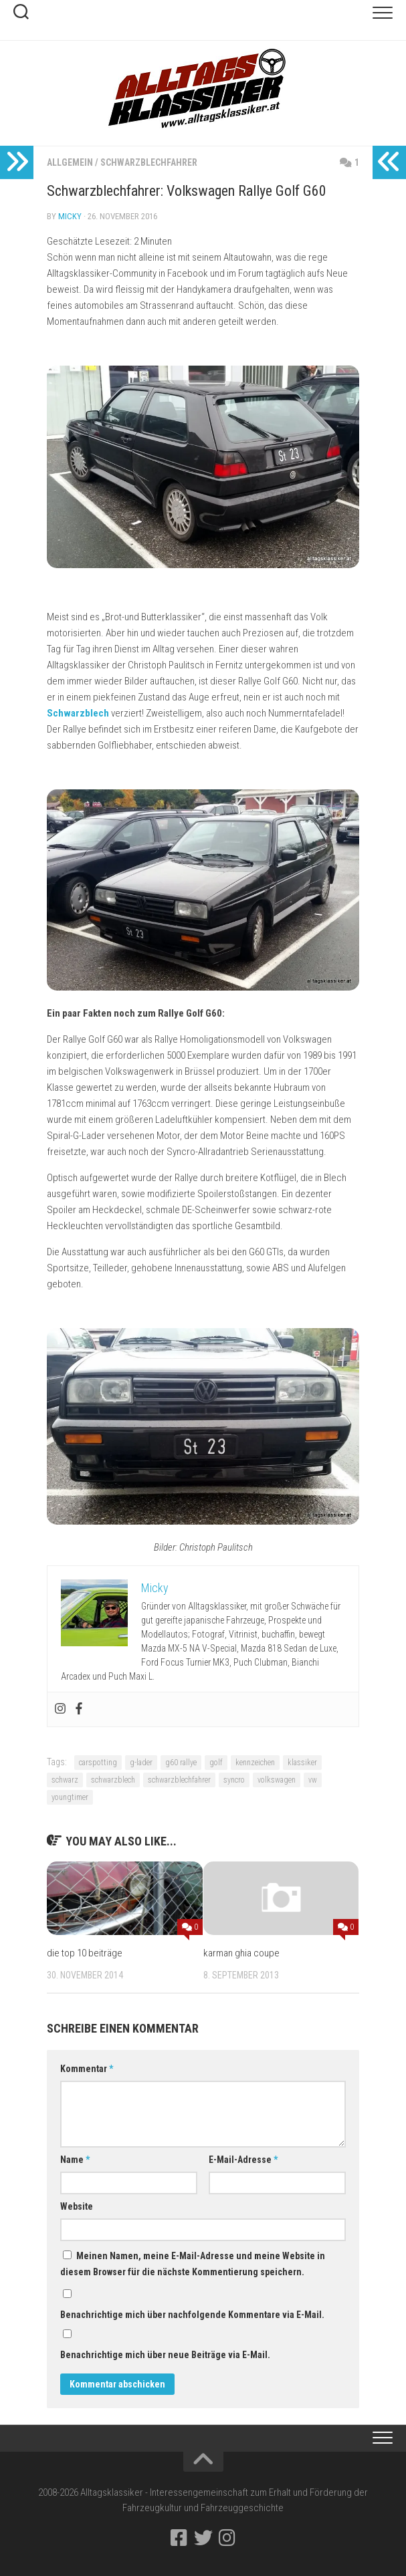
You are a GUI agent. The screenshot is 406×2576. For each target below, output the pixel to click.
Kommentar (86, 2068)
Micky (70, 216)
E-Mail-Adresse (243, 2159)
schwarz (65, 1780)
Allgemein (70, 162)
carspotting (98, 1762)
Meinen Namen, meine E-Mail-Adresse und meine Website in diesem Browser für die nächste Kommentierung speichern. (192, 2263)
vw (312, 1780)
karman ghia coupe (241, 1953)
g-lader (141, 1762)
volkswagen (277, 1780)
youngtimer (70, 1797)
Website (76, 2206)
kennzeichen (255, 1762)
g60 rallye (181, 1762)
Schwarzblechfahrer (148, 162)
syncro (234, 1780)
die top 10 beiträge (84, 1953)
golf (216, 1762)
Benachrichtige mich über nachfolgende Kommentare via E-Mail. (192, 2314)
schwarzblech (113, 1780)
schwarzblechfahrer (179, 1780)
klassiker (302, 1762)
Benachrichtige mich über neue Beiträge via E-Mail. (165, 2354)
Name (75, 2159)
